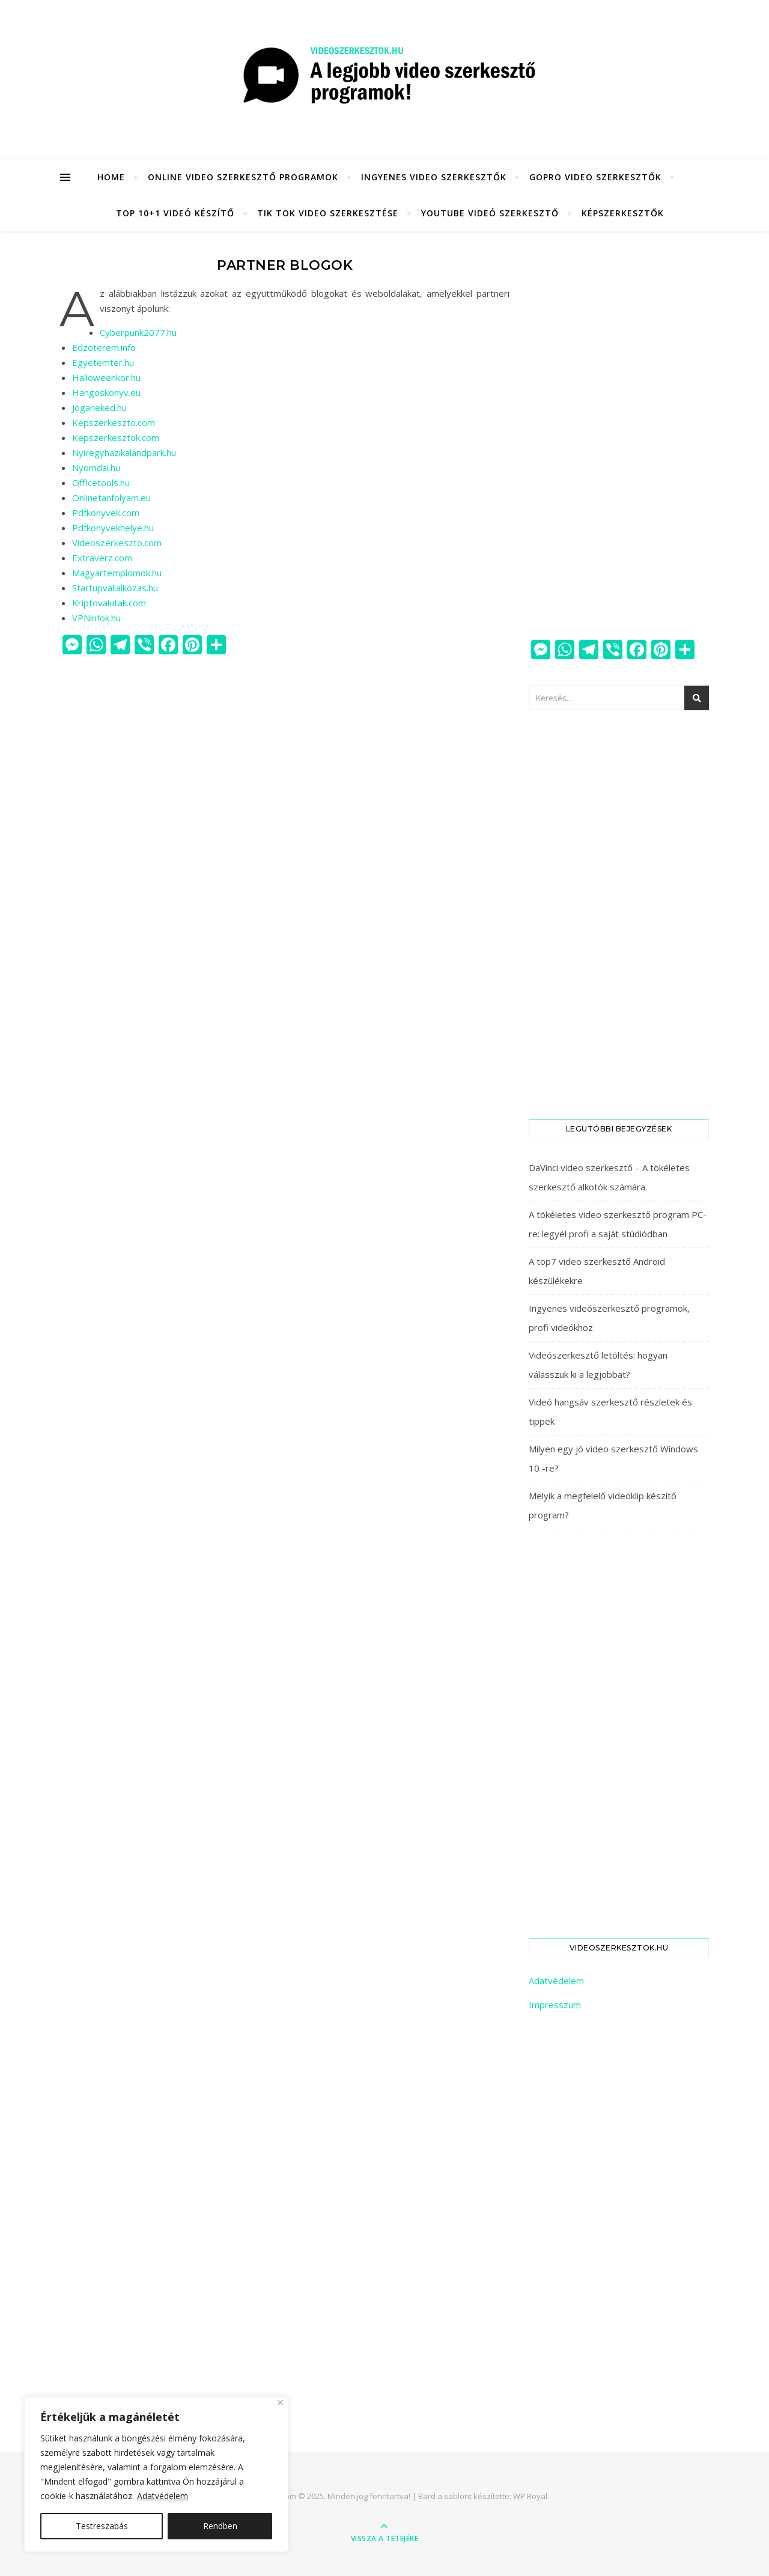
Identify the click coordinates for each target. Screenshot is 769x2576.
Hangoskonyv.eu (106, 392)
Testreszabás (102, 2526)
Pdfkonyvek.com (105, 513)
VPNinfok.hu (96, 618)
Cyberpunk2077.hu (138, 332)
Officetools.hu (101, 483)
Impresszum (555, 2005)
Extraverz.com (102, 558)
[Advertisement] (619, 435)
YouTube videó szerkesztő (490, 213)
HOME (111, 177)
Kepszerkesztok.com (115, 437)
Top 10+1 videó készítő (175, 213)
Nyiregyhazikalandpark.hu (124, 452)
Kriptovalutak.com (109, 603)
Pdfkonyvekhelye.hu (113, 528)
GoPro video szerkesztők (595, 177)
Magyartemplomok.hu (117, 573)
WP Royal (530, 2496)
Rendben (220, 2526)
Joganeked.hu (99, 407)
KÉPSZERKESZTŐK (623, 213)
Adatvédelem (162, 2495)
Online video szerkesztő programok (243, 177)
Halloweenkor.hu (106, 377)
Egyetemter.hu (103, 362)
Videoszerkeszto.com (117, 543)
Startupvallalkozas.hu (115, 588)
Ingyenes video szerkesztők (433, 177)
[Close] (280, 2402)
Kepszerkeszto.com (113, 422)
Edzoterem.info (104, 347)
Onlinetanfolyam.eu (111, 498)
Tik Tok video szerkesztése (327, 213)
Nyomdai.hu (96, 467)
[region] (156, 2474)
